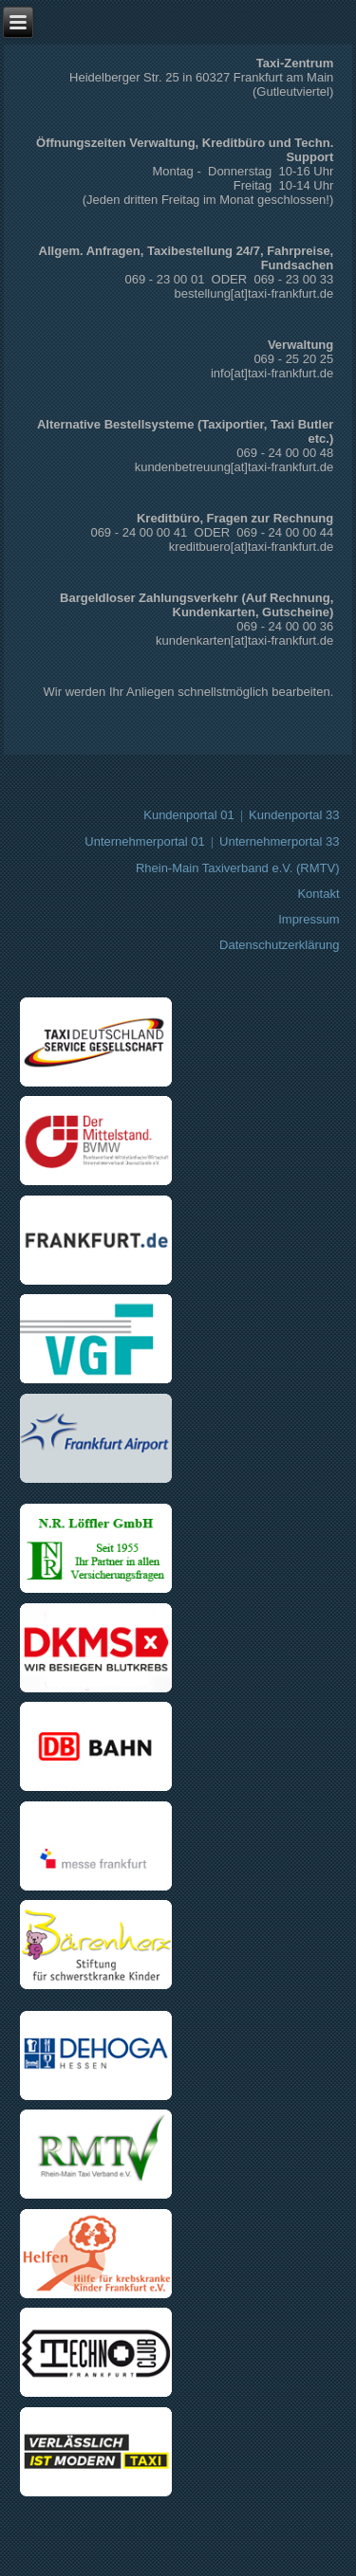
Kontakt (318, 893)
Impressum (308, 919)
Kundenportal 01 (188, 815)
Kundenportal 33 (294, 815)
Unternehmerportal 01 (144, 841)
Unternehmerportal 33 (279, 841)
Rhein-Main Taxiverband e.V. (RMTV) (238, 868)
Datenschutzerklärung (279, 945)
